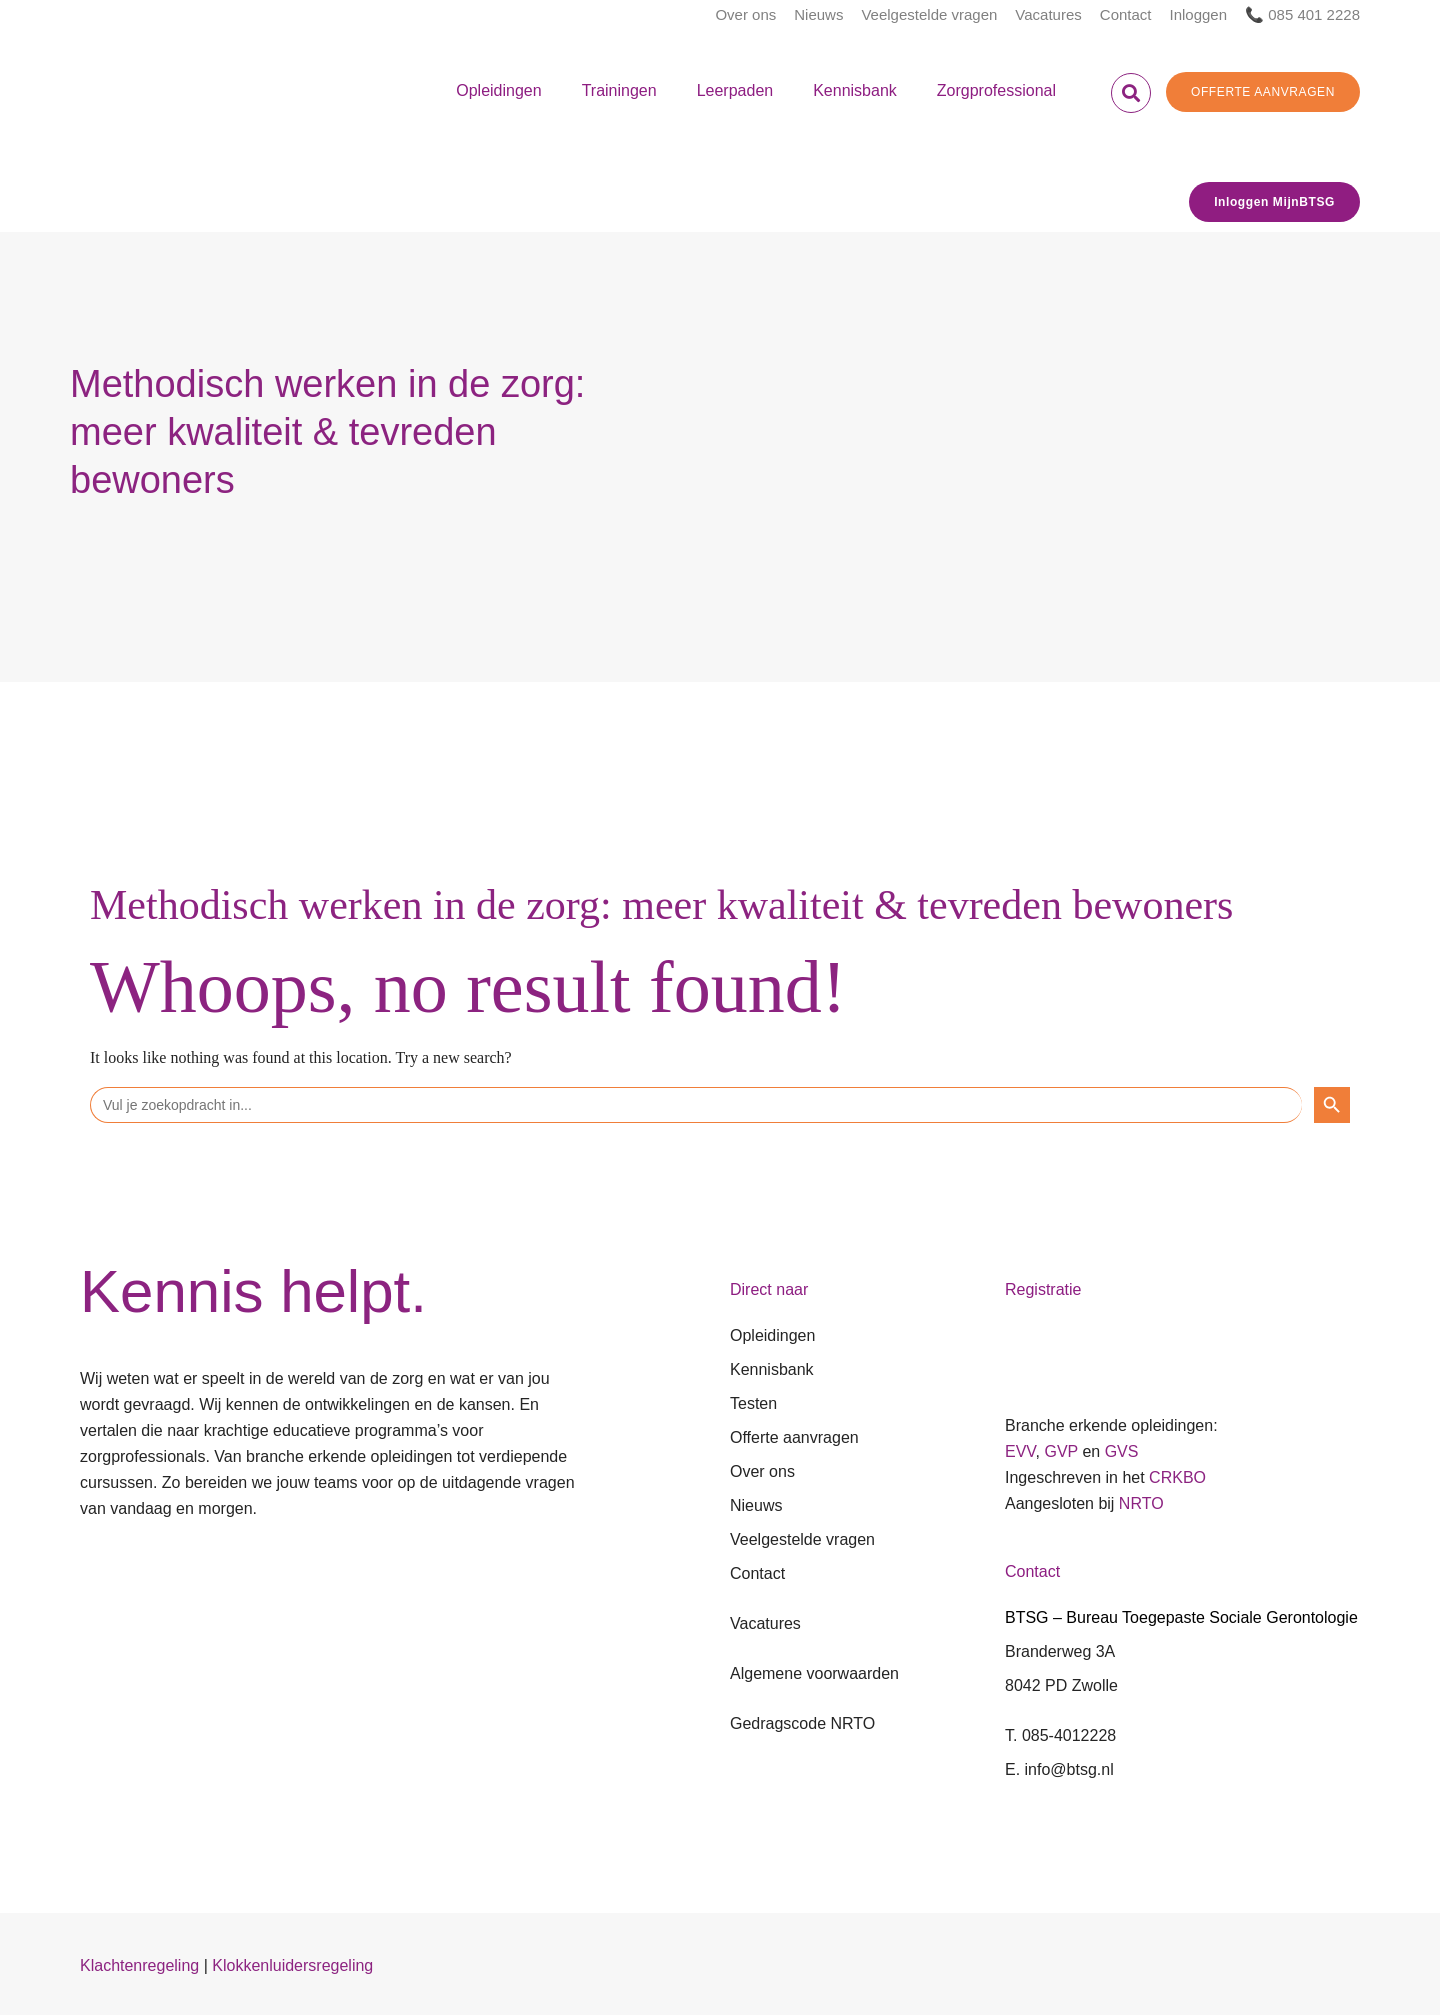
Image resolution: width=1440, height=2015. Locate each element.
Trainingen (619, 90)
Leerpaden (735, 90)
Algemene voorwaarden (814, 1673)
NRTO (1141, 1503)
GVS (1122, 1451)
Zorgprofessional (996, 90)
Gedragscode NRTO (802, 1723)
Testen (753, 1403)
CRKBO (1177, 1477)
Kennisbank (855, 90)
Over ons (745, 14)
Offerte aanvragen (794, 1437)
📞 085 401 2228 (1302, 14)
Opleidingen (498, 90)
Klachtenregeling (139, 1965)
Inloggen (1199, 14)
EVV (1020, 1451)
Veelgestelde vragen (929, 14)
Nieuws (818, 14)
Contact (1126, 14)
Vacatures (1048, 14)
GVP (1061, 1451)
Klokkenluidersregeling (292, 1965)
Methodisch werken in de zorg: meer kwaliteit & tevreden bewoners (661, 905)
